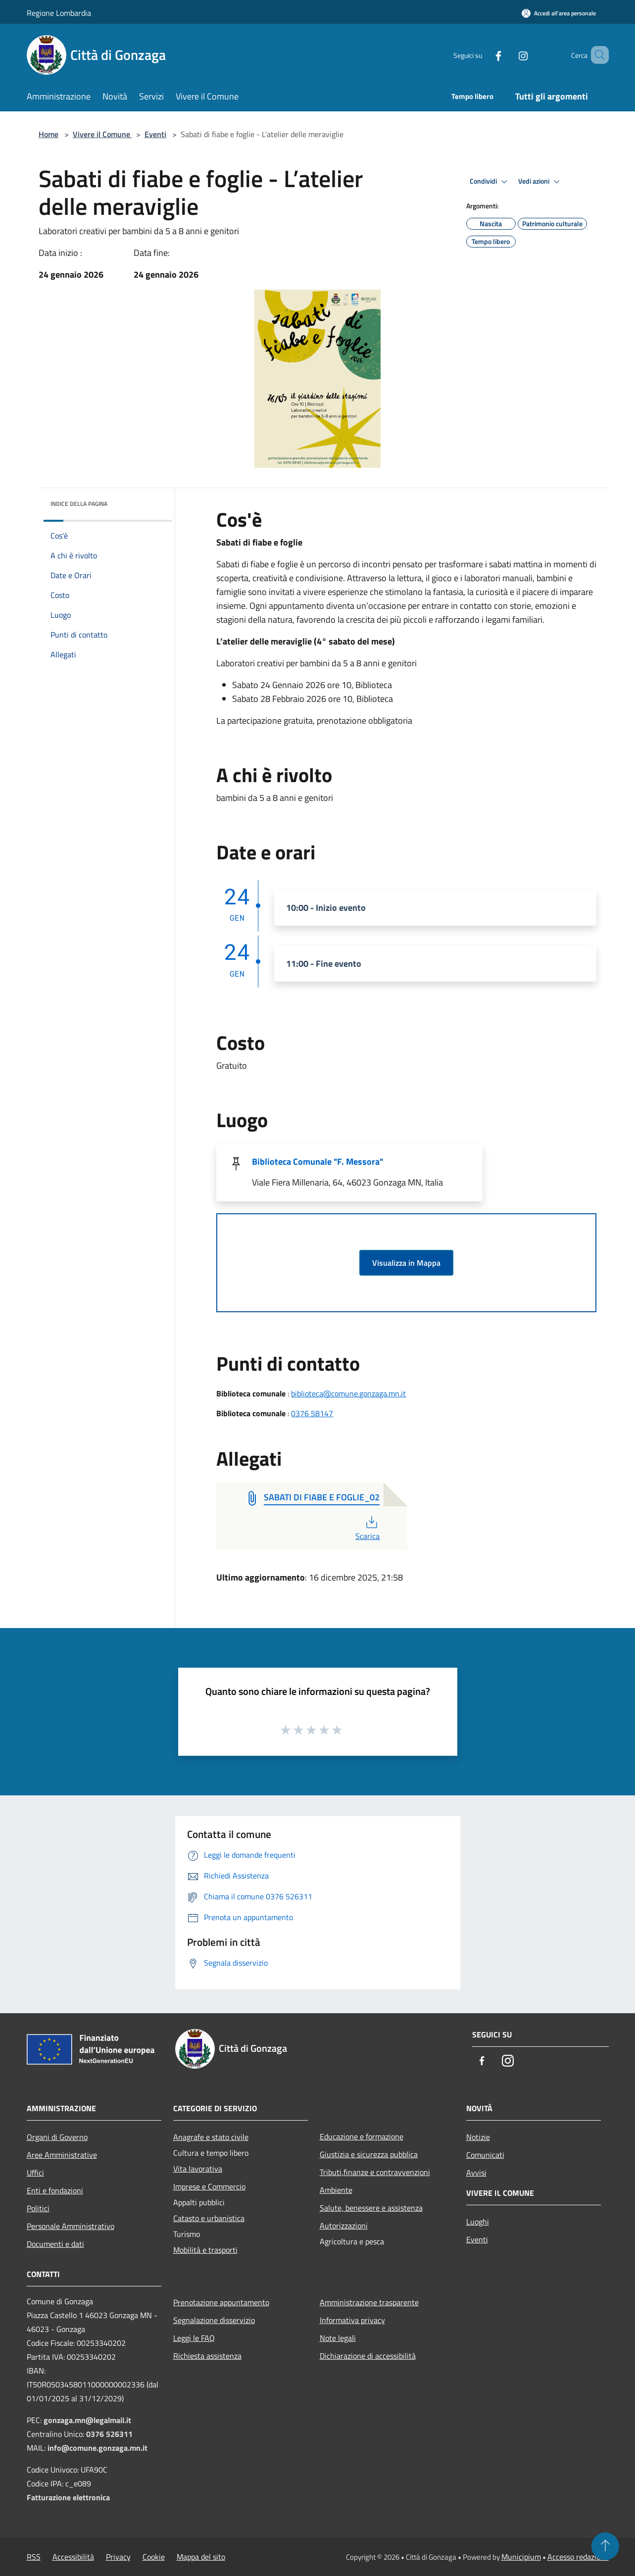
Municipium (521, 2557)
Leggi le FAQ (194, 2338)
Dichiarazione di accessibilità (368, 2356)
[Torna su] (605, 2546)
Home (48, 134)
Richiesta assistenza (207, 2356)
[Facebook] (484, 54)
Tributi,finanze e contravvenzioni (375, 2172)
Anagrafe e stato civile (210, 2137)
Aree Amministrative (62, 2155)
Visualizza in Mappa (406, 1263)
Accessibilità (73, 2557)
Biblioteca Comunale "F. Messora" (317, 1161)
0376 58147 (312, 1413)
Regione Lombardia (59, 13)
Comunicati (485, 2155)
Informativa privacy (352, 2320)
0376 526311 (109, 2434)
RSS (34, 2557)
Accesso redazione (578, 2557)
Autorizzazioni (344, 2225)
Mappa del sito (201, 2557)
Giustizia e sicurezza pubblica (369, 2154)
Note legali (338, 2338)
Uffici (35, 2173)
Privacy (118, 2557)
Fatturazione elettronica (68, 2497)
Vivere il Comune (102, 134)
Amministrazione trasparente (369, 2302)
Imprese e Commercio (209, 2186)
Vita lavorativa (197, 2169)
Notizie (478, 2137)
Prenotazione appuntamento (221, 2302)
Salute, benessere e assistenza (371, 2208)
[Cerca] (597, 55)
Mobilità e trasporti (205, 2250)
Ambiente (336, 2190)
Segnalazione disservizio (214, 2320)
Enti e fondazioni (55, 2190)
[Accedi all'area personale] (559, 13)
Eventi (155, 134)
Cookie (154, 2557)
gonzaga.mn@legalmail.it (87, 2420)
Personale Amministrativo (70, 2226)
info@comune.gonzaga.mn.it (97, 2448)
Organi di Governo (57, 2137)
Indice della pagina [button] (78, 503)
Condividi (490, 182)
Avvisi (476, 2173)
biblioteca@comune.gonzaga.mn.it (348, 1393)
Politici (38, 2208)
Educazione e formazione (361, 2136)
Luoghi (477, 2222)
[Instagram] (509, 54)
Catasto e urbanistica (208, 2218)
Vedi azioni (540, 182)
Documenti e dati (55, 2244)
